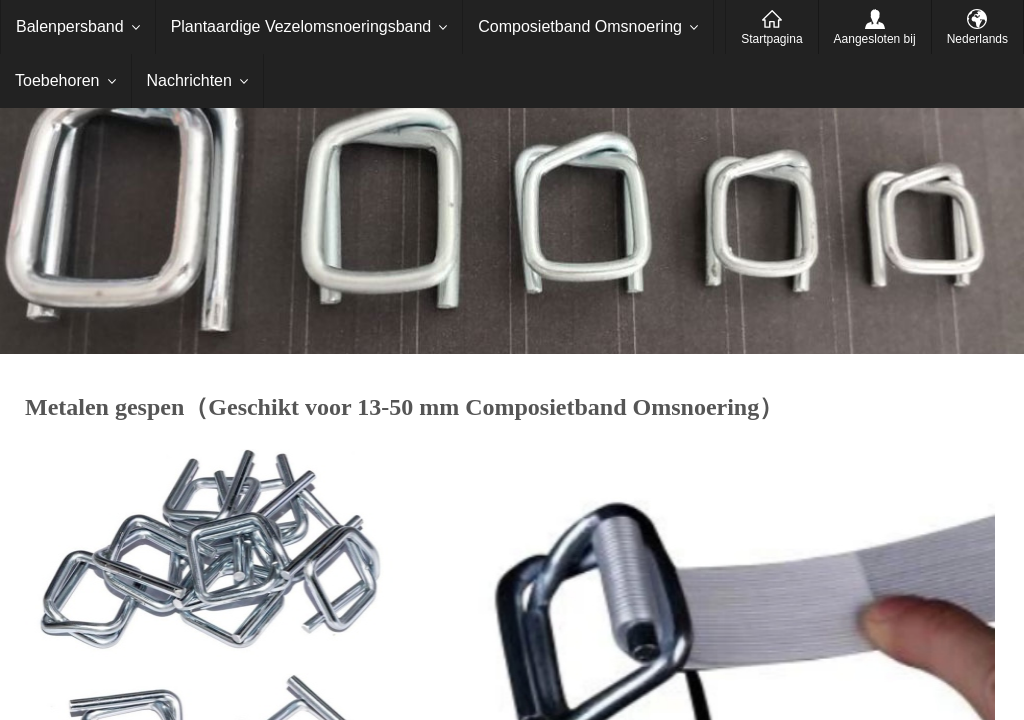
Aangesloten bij (875, 39)
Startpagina (771, 39)
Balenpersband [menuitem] (70, 26)
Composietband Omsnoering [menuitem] (580, 26)
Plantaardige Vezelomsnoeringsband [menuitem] (301, 26)
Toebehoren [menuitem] (57, 80)
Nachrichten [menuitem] (189, 80)
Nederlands (977, 39)
